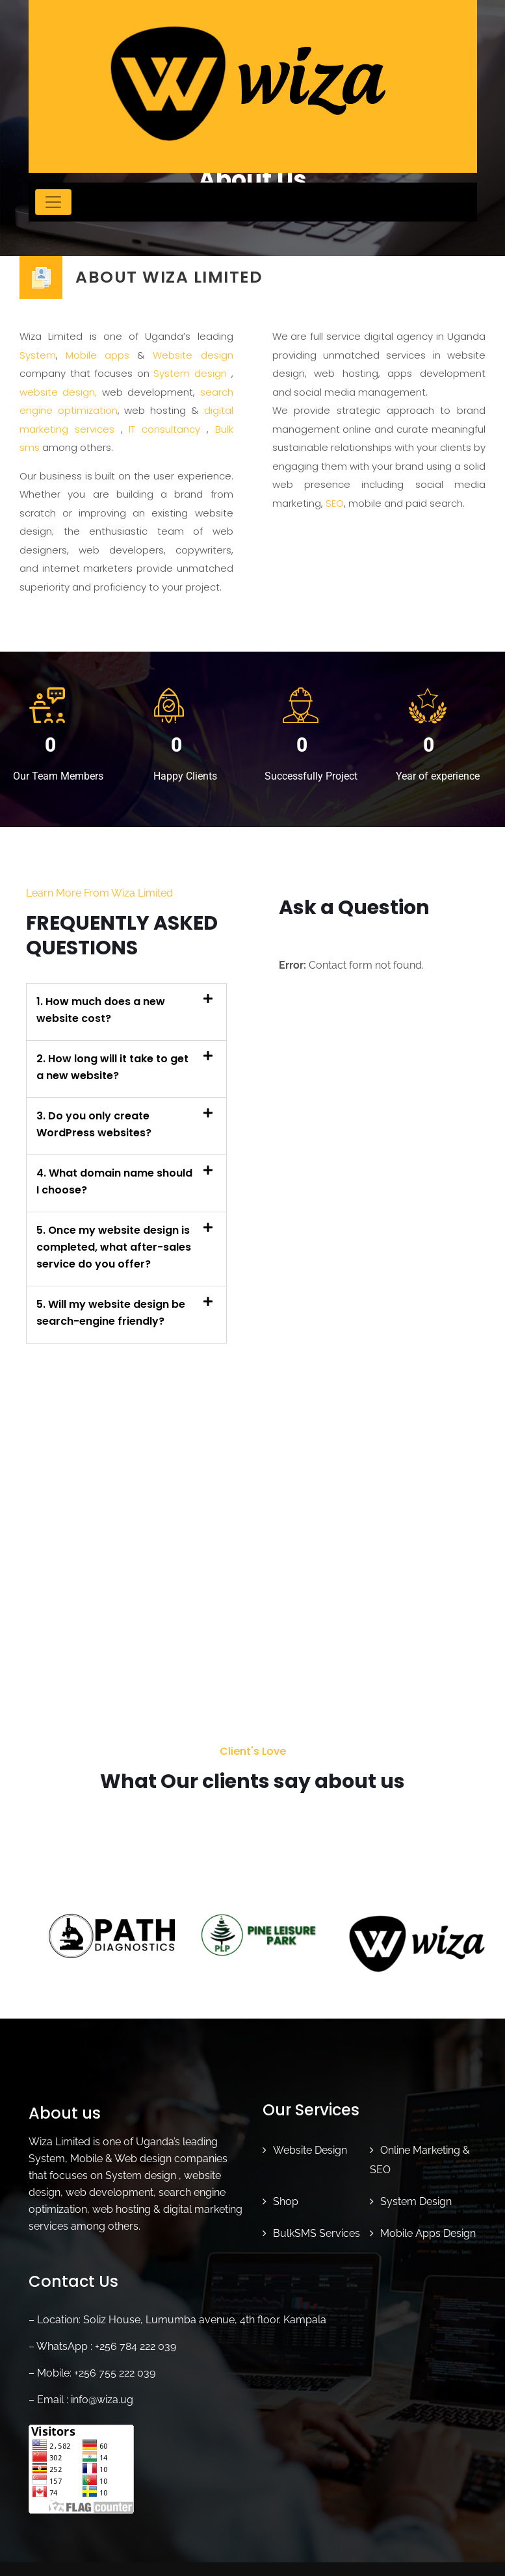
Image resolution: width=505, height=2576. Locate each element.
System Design (416, 2194)
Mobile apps (97, 355)
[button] (126, 1012)
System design (190, 373)
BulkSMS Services (316, 2226)
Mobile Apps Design (428, 2226)
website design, (58, 392)
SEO (335, 503)
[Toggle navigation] (53, 202)
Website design (193, 355)
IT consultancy (164, 429)
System (37, 355)
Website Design (310, 2143)
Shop (285, 2194)
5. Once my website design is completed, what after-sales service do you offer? (113, 1247)
